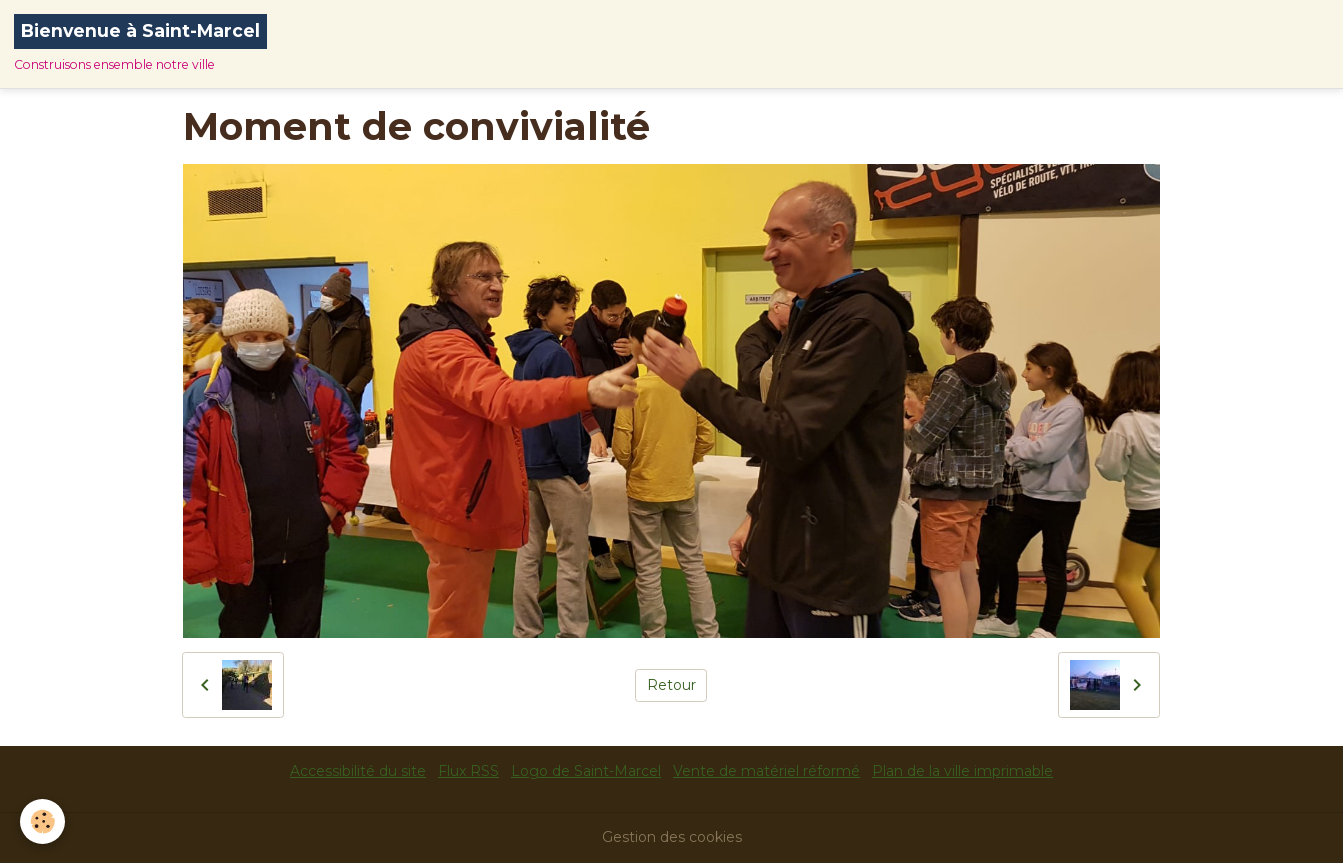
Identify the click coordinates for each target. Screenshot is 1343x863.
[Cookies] (42, 821)
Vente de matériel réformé (766, 771)
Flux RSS (468, 771)
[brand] (140, 44)
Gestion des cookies (672, 837)
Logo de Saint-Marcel (586, 771)
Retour (671, 685)
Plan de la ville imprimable (962, 771)
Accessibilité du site (358, 771)
